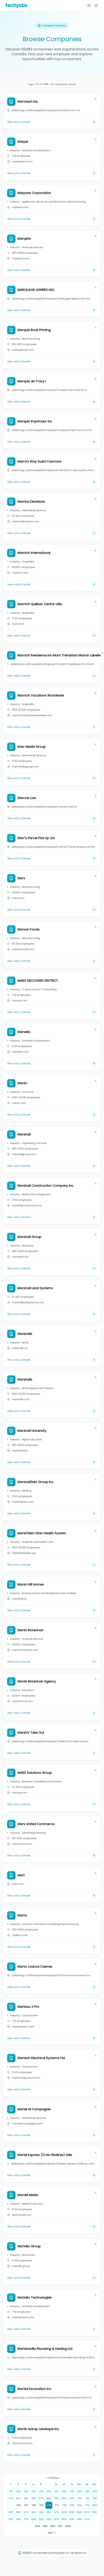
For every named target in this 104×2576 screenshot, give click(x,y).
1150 (18, 2519)
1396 (52, 2526)
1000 (64, 2512)
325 (56, 2491)
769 (41, 2505)
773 (72, 2505)
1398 (68, 2526)
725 (87, 2498)
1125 (11, 2519)
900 (33, 2512)
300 (49, 2491)
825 (11, 2512)
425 (87, 2491)
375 (72, 2491)
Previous (52, 2478)
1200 (33, 2519)
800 (94, 2505)
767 (26, 2505)
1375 (87, 2519)
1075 (87, 2512)
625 (56, 2498)
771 (56, 2505)
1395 (45, 2526)
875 (26, 2512)
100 (79, 2484)
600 (49, 2498)
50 (63, 2484)
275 (41, 2491)
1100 (94, 2512)
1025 (71, 2512)
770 (49, 2505)
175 (11, 2491)
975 (56, 2512)
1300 (64, 2519)
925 (41, 2512)
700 (79, 2498)
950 (49, 2512)
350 (64, 2491)
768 (33, 2505)
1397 (60, 2526)
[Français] (89, 5)
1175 (26, 2519)
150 (94, 2484)
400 (79, 2491)
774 (79, 2505)
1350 (79, 2519)
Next (52, 2532)
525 (26, 2498)
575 (41, 2498)
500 (18, 2498)
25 (56, 2484)
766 (18, 2505)
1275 (56, 2519)
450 (94, 2491)
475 (10, 2498)
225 (26, 2491)
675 (72, 2498)
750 (94, 2498)
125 (86, 2484)
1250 (48, 2519)
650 (64, 2498)
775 (87, 2505)
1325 (71, 2519)
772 (64, 2505)
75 (71, 2484)
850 (18, 2512)
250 (34, 2491)
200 (18, 2491)
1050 (79, 2512)
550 (34, 2498)
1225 (41, 2519)
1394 (37, 2526)
